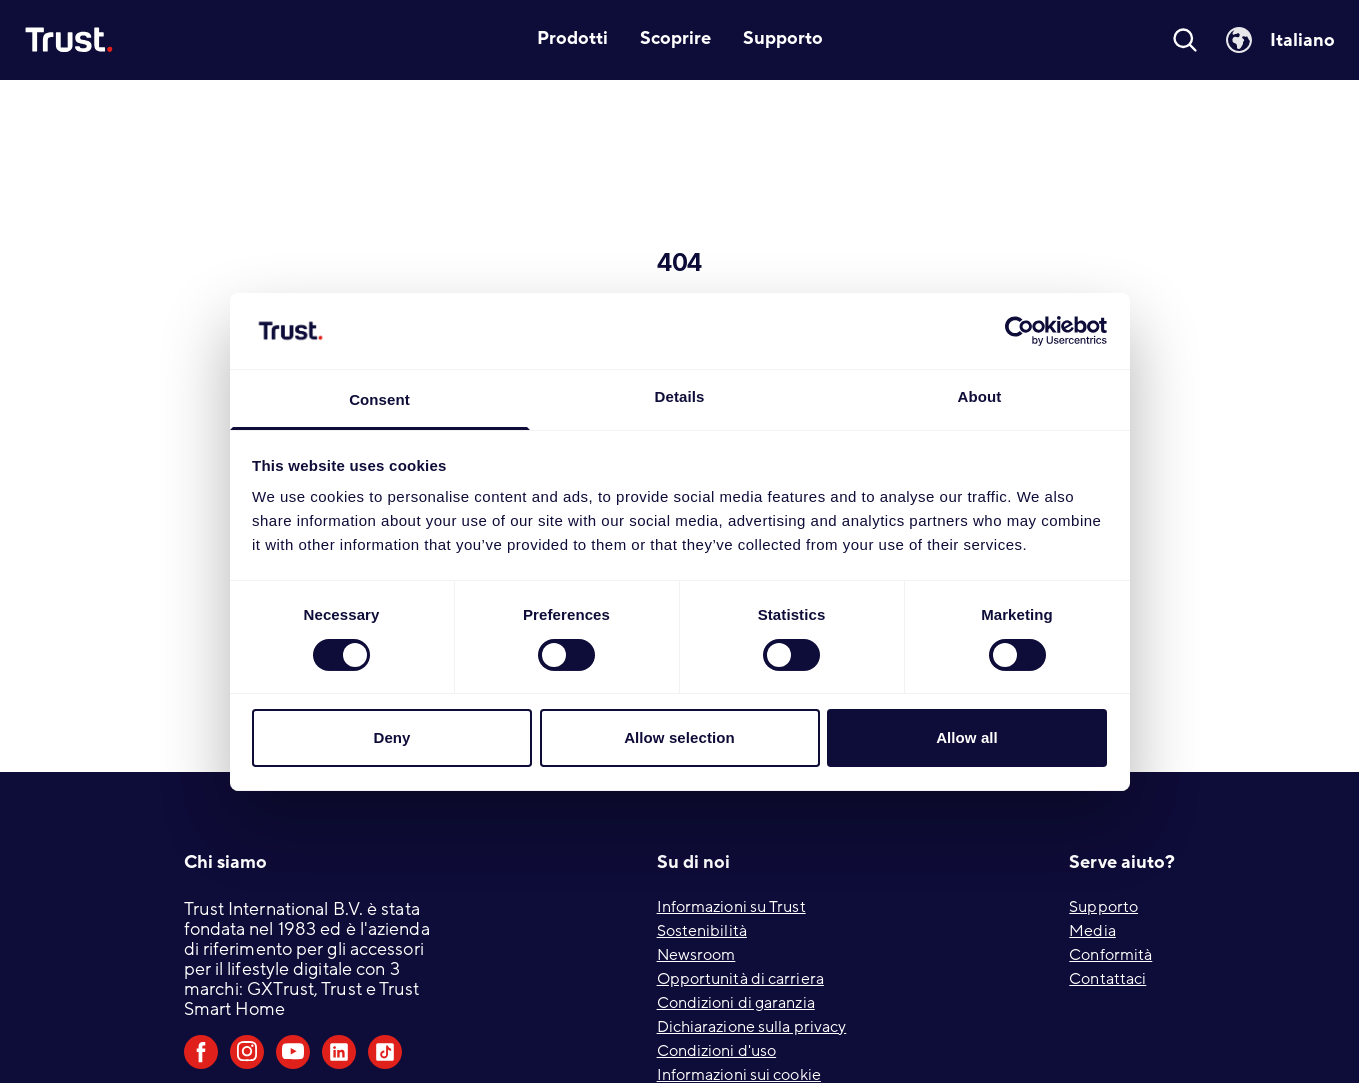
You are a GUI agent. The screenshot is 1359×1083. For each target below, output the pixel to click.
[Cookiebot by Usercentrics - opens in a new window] (1019, 331)
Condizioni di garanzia (736, 1003)
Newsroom (696, 955)
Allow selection (679, 737)
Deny (391, 737)
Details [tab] (680, 396)
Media (1092, 931)
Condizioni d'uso (717, 1051)
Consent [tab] (379, 399)
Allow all (967, 737)
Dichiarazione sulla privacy (752, 1027)
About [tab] (980, 396)
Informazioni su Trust (731, 907)
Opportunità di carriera (740, 979)
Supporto (1103, 907)
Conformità (1110, 955)
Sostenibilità (702, 931)
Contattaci (1107, 979)
